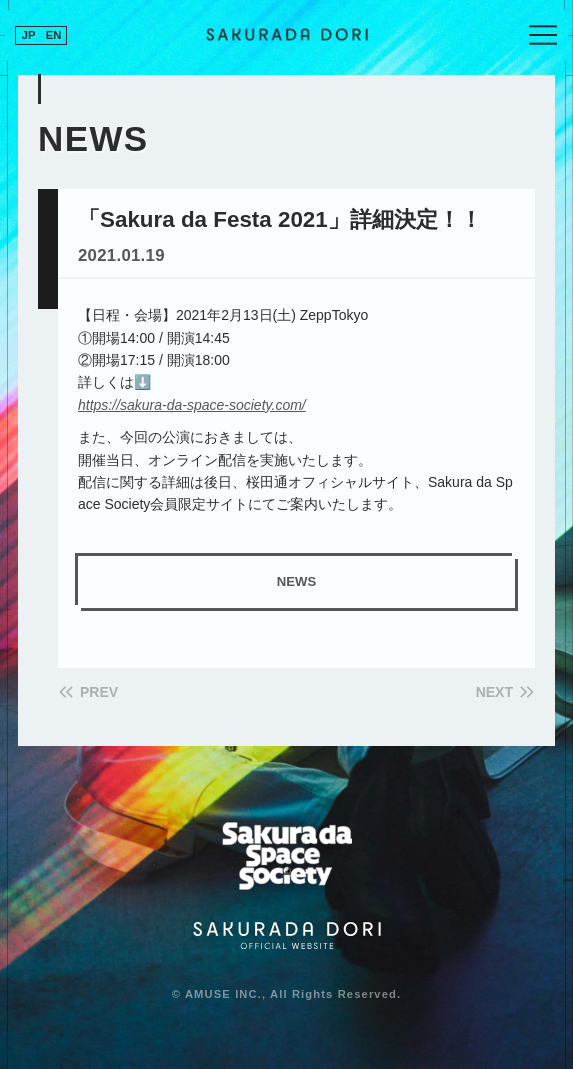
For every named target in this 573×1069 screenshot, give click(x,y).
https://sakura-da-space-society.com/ (192, 405)
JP (29, 35)
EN (54, 35)
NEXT (494, 692)
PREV (99, 692)
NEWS (296, 581)
